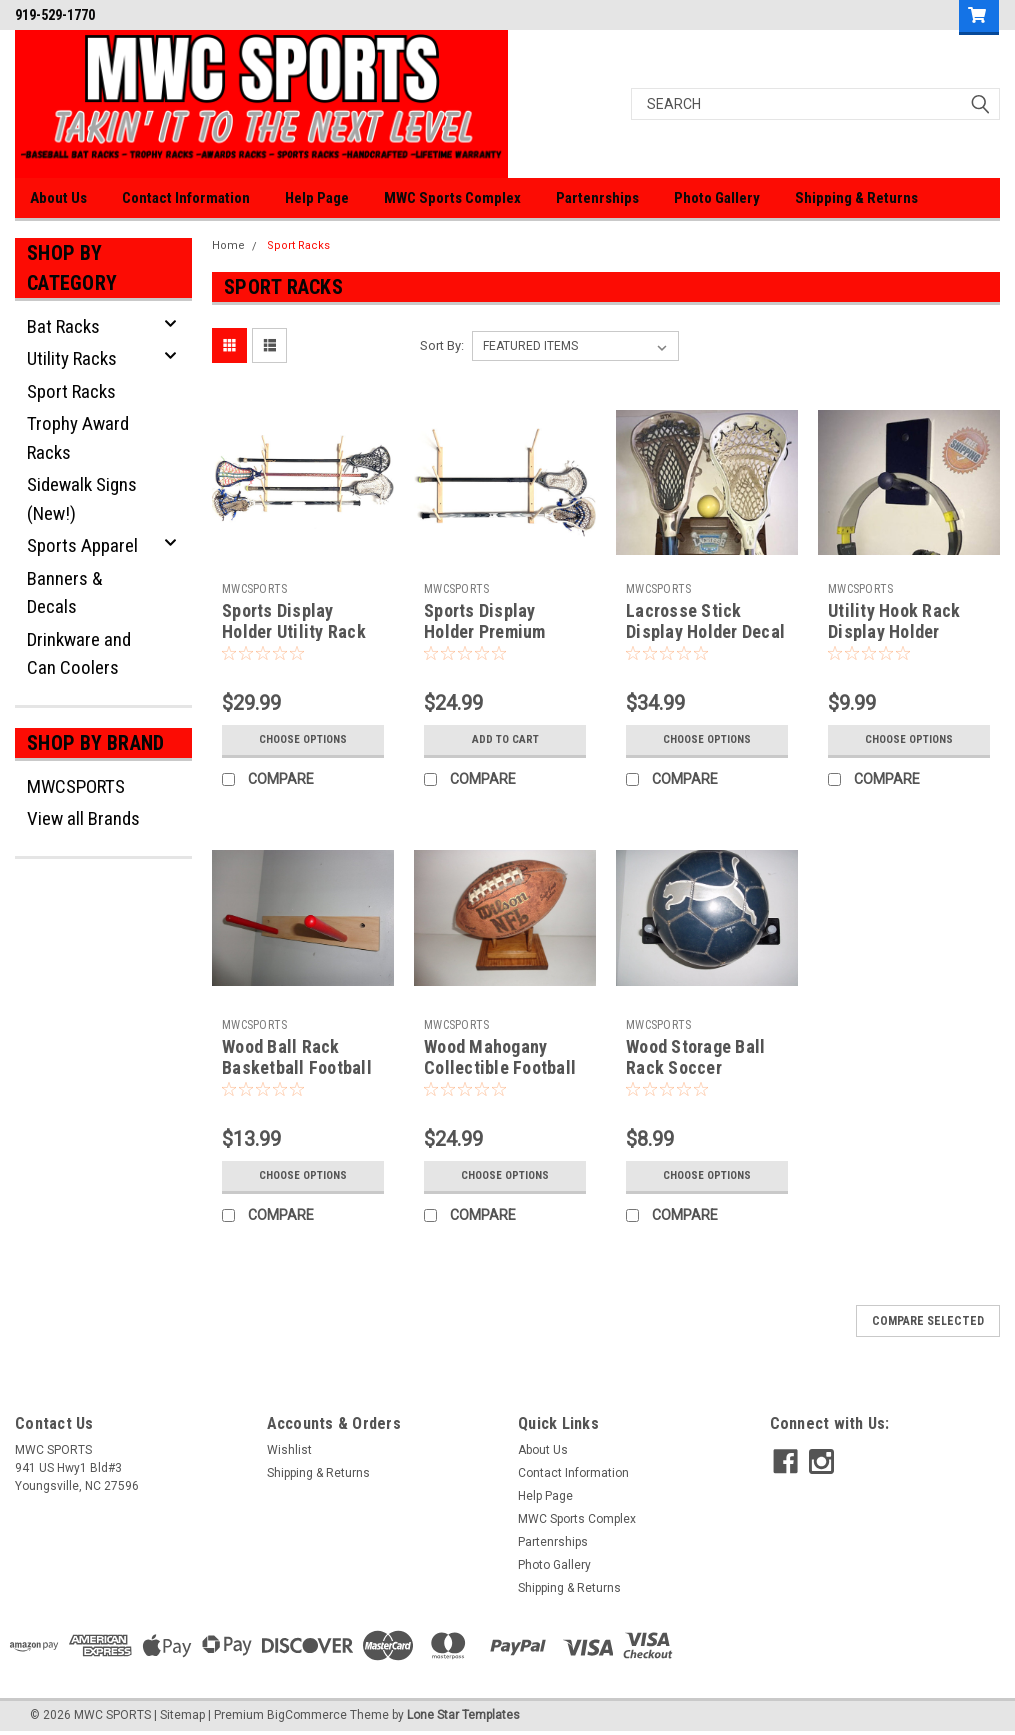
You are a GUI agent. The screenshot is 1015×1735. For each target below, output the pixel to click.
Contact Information (186, 198)
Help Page (317, 198)
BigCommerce (307, 1715)
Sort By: (442, 345)
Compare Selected (928, 1321)
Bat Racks (63, 326)
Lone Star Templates (463, 1715)
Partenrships (597, 198)
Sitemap (182, 1715)
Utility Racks (72, 358)
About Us (58, 198)
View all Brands (83, 818)
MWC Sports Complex (452, 198)
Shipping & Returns (856, 198)
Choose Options (303, 740)
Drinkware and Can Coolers (79, 654)
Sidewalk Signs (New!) (82, 499)
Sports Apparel (82, 545)
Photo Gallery (717, 198)
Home (228, 245)
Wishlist (289, 1450)
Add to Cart (505, 740)
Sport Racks (71, 391)
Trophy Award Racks (78, 438)
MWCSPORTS (76, 786)
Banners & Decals (65, 593)
